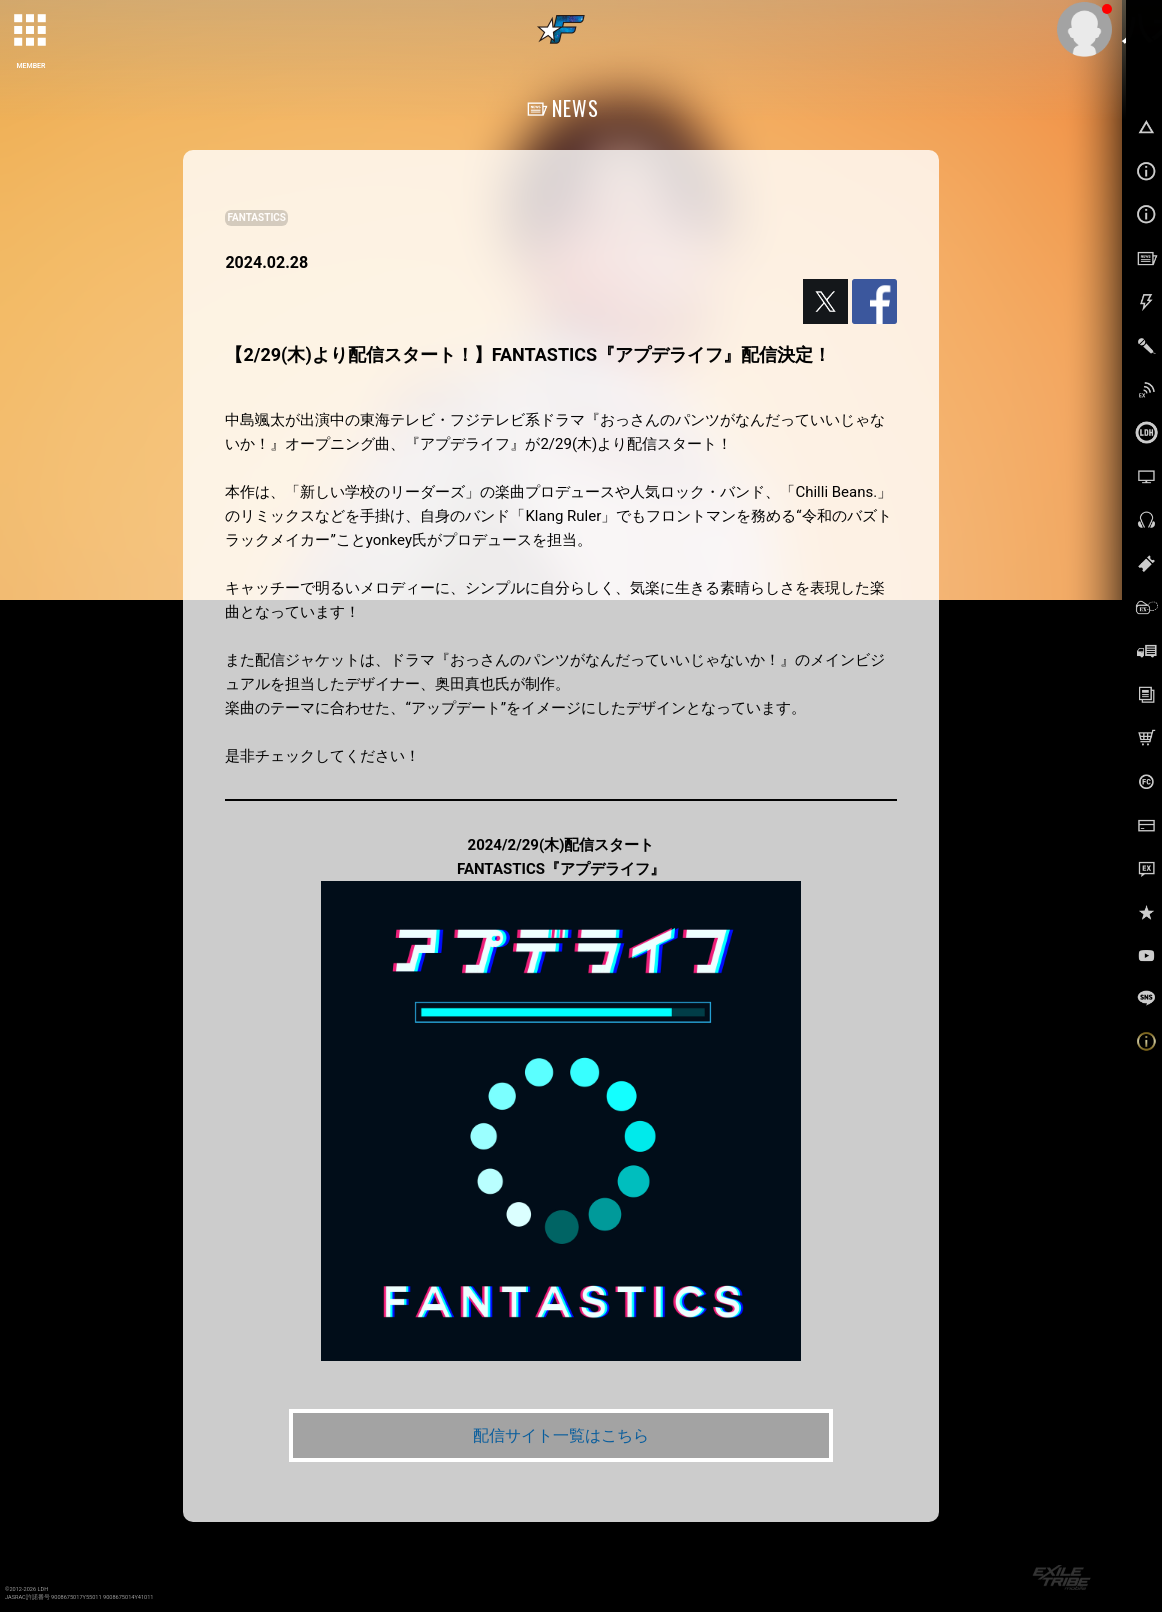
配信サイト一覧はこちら (561, 1435)
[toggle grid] (31, 31)
